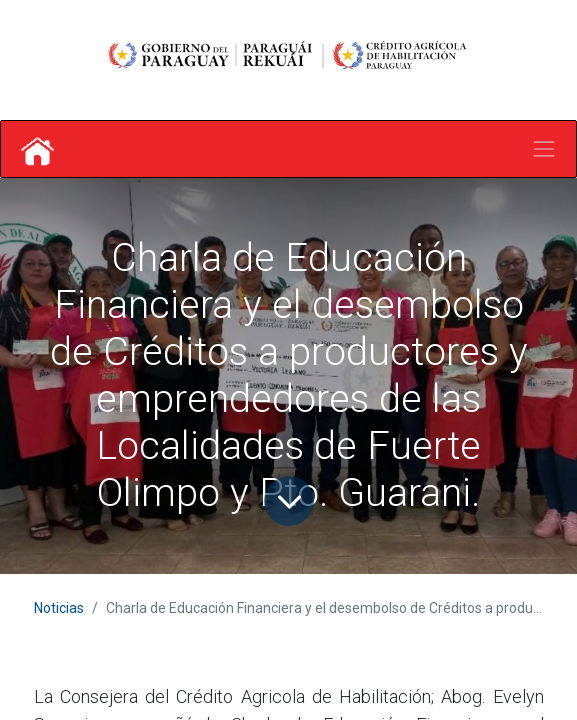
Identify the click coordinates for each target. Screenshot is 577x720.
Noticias (59, 608)
